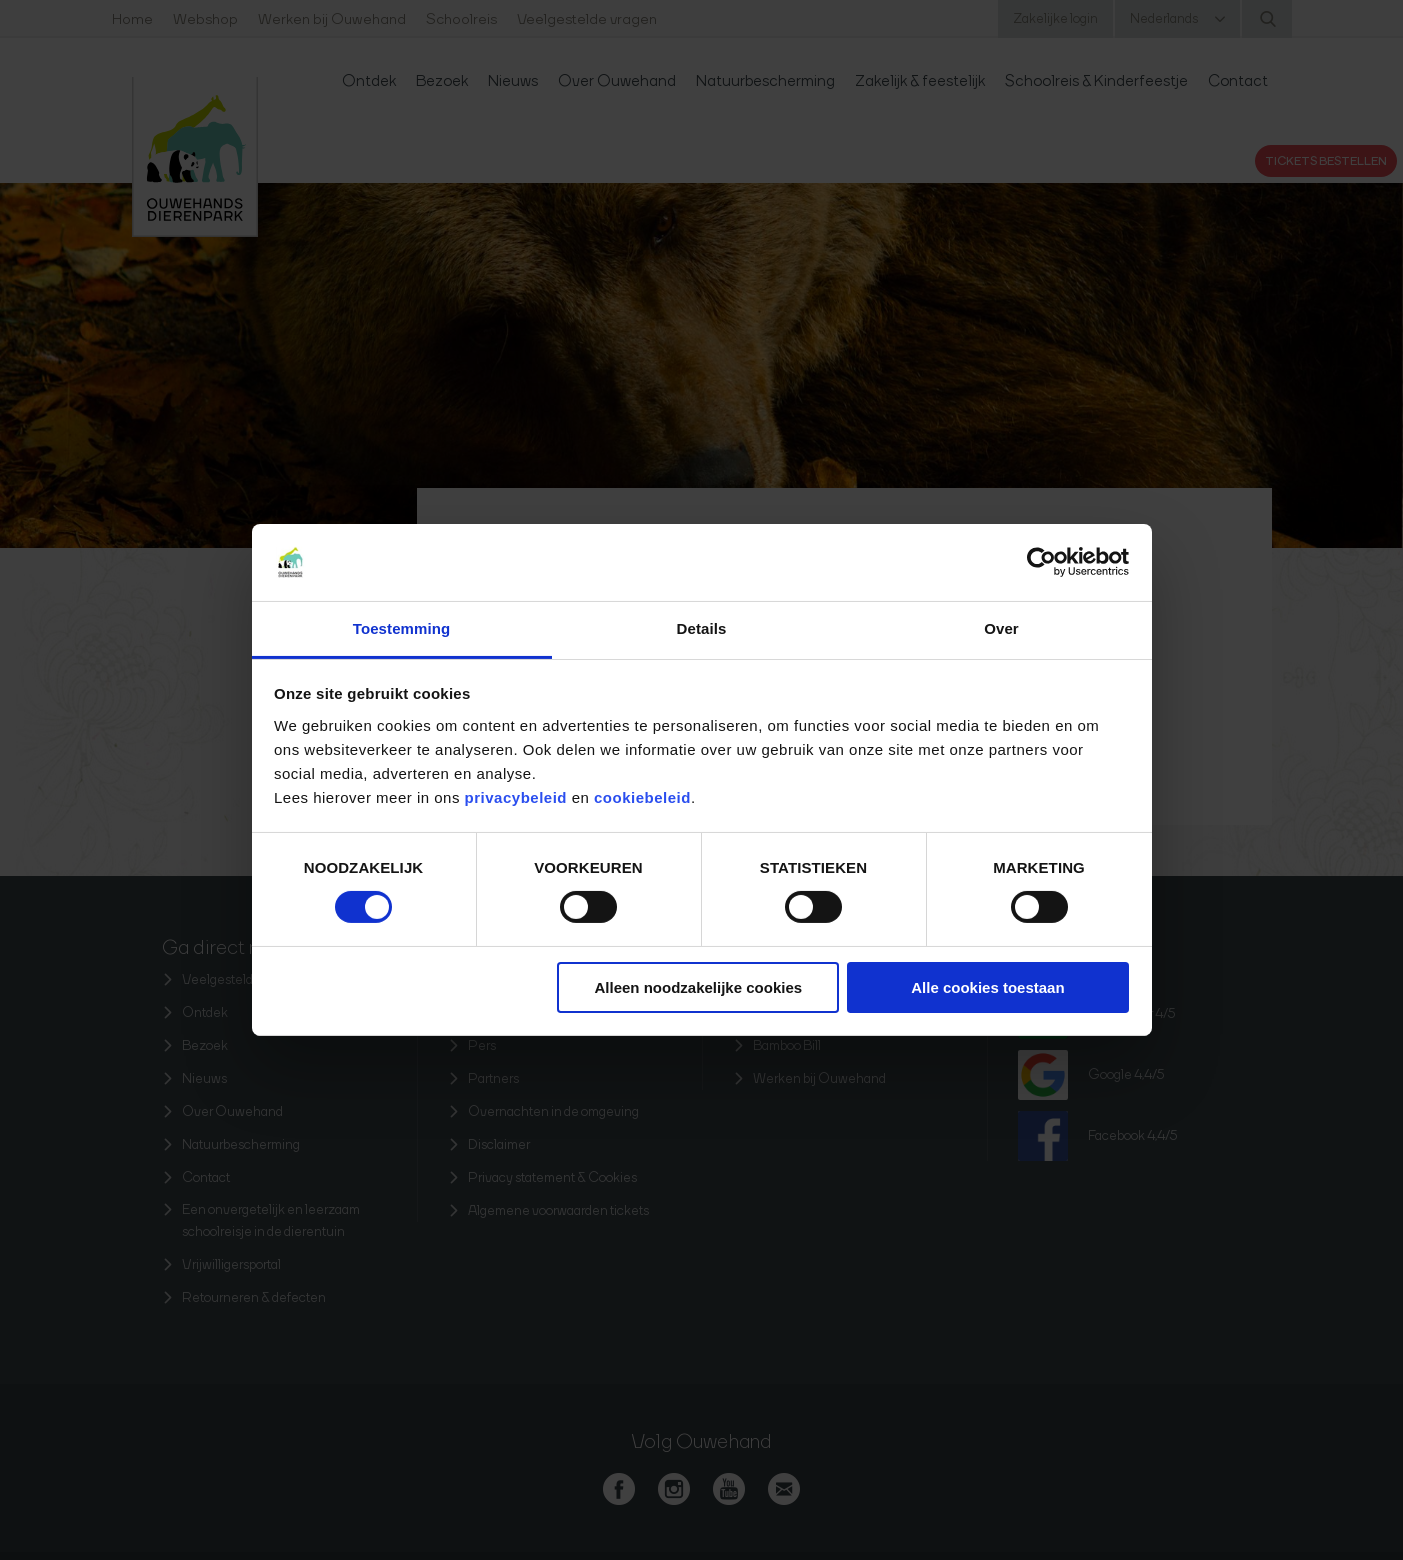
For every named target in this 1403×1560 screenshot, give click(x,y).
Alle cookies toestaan (987, 987)
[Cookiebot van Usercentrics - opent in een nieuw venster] (1041, 562)
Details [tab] (702, 628)
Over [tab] (1001, 628)
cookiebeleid (642, 797)
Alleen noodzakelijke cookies (699, 987)
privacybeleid (518, 797)
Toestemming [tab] (402, 628)
